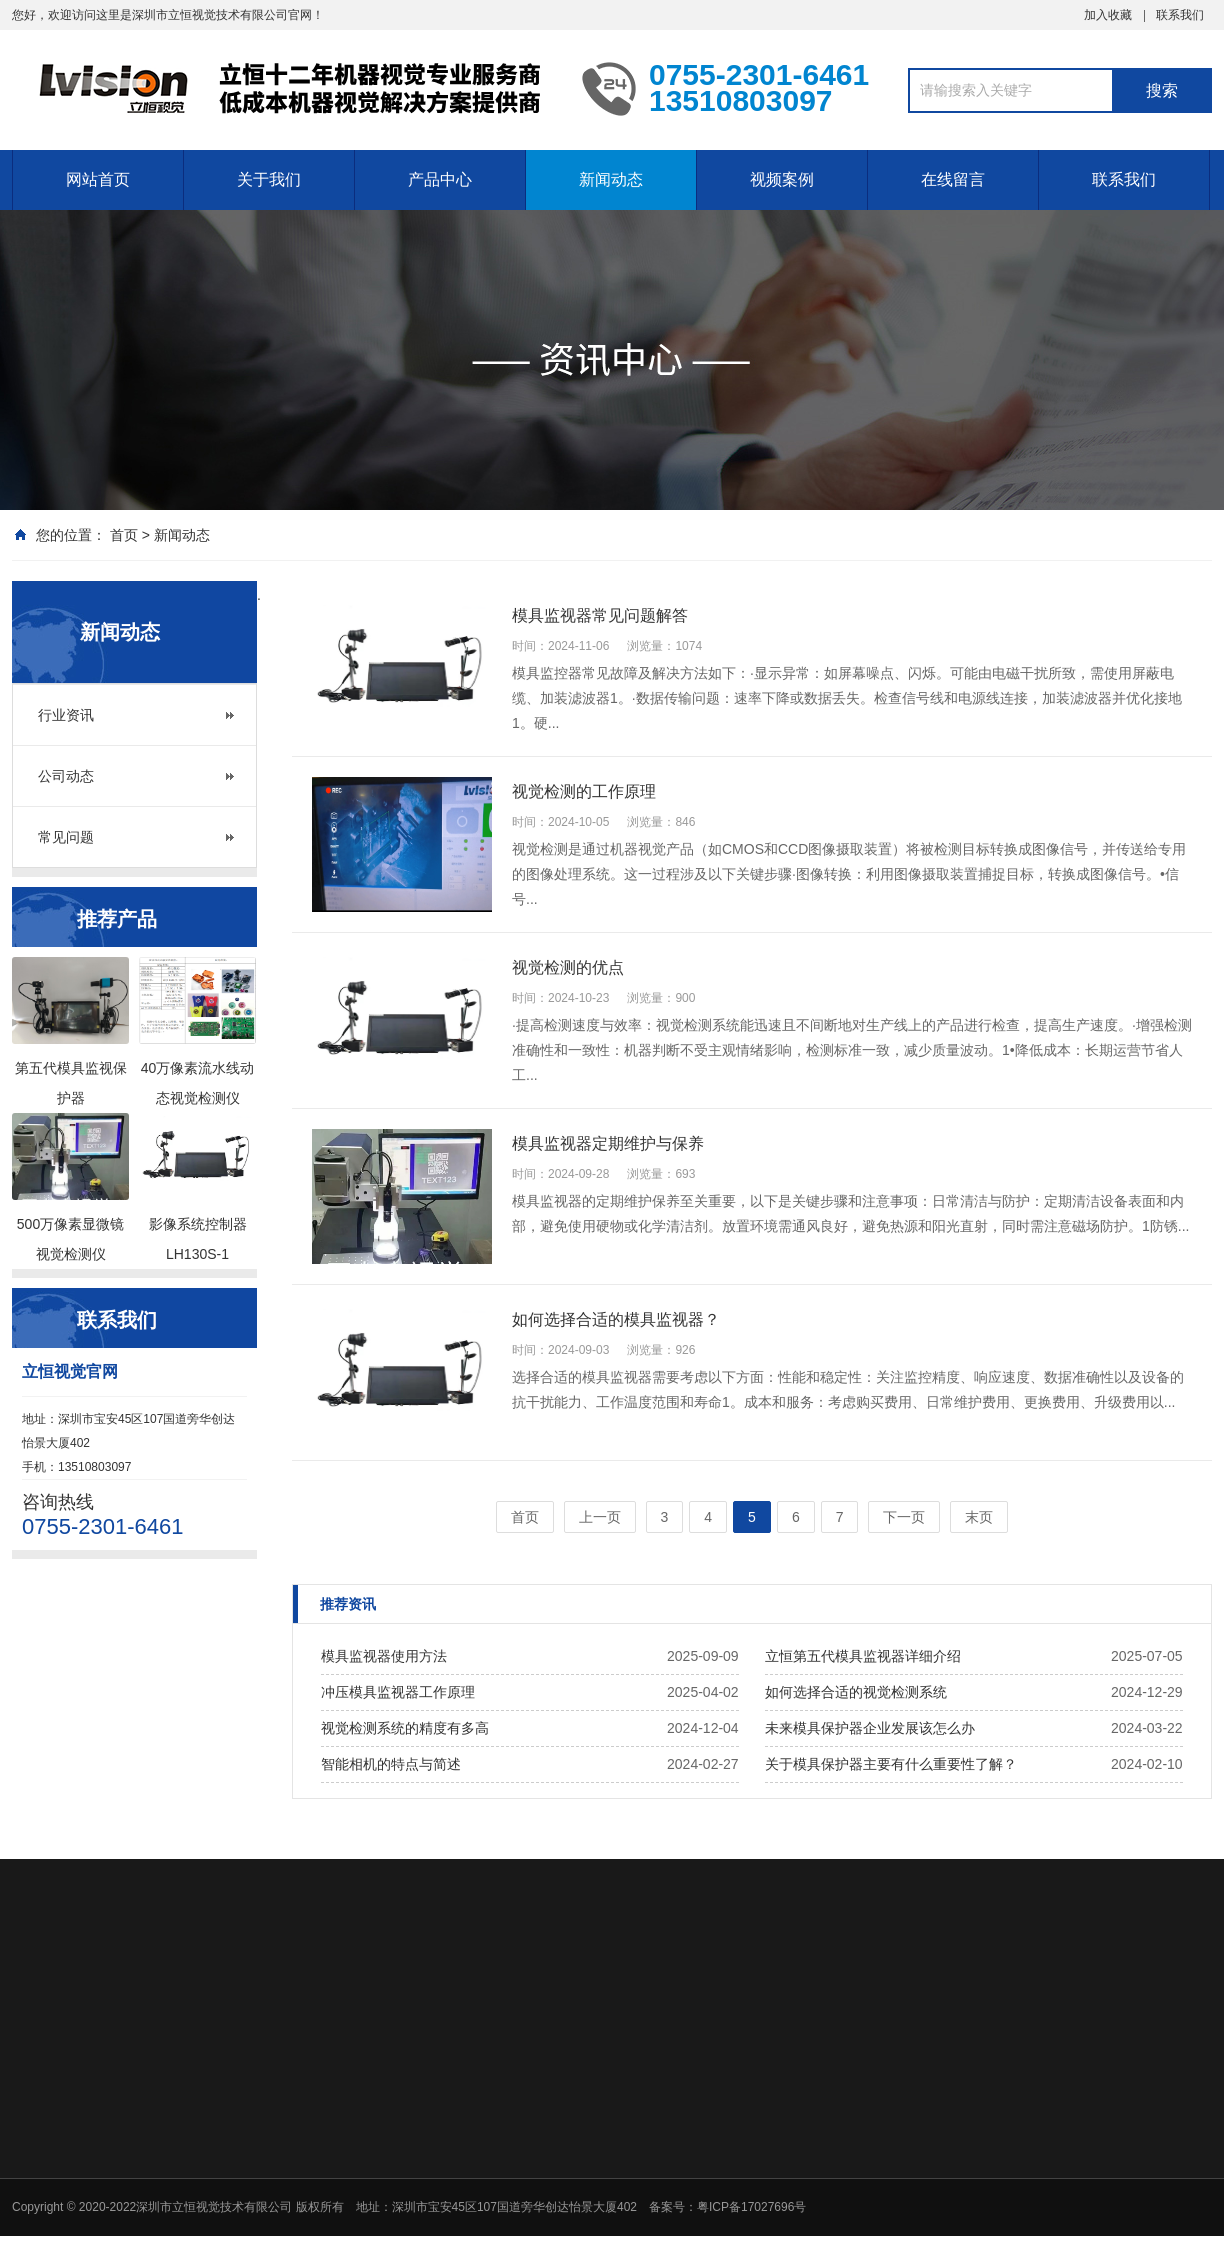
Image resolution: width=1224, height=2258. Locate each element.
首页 (124, 535)
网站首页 (98, 179)
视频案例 (782, 179)
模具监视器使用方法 (384, 1656)
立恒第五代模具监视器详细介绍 (863, 1656)
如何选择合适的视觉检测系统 (856, 1692)
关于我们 (269, 179)
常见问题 (66, 837)
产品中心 (440, 179)
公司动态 (66, 776)
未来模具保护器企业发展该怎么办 (870, 1728)
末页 (979, 1517)
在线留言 (953, 179)
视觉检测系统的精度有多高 (405, 1728)
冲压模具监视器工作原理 (398, 1692)
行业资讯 (66, 715)
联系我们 (1180, 15)
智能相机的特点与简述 (391, 1764)
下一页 (904, 1517)
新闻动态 (611, 179)
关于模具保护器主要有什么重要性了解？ (891, 1764)
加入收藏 (1108, 15)
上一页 (600, 1517)
